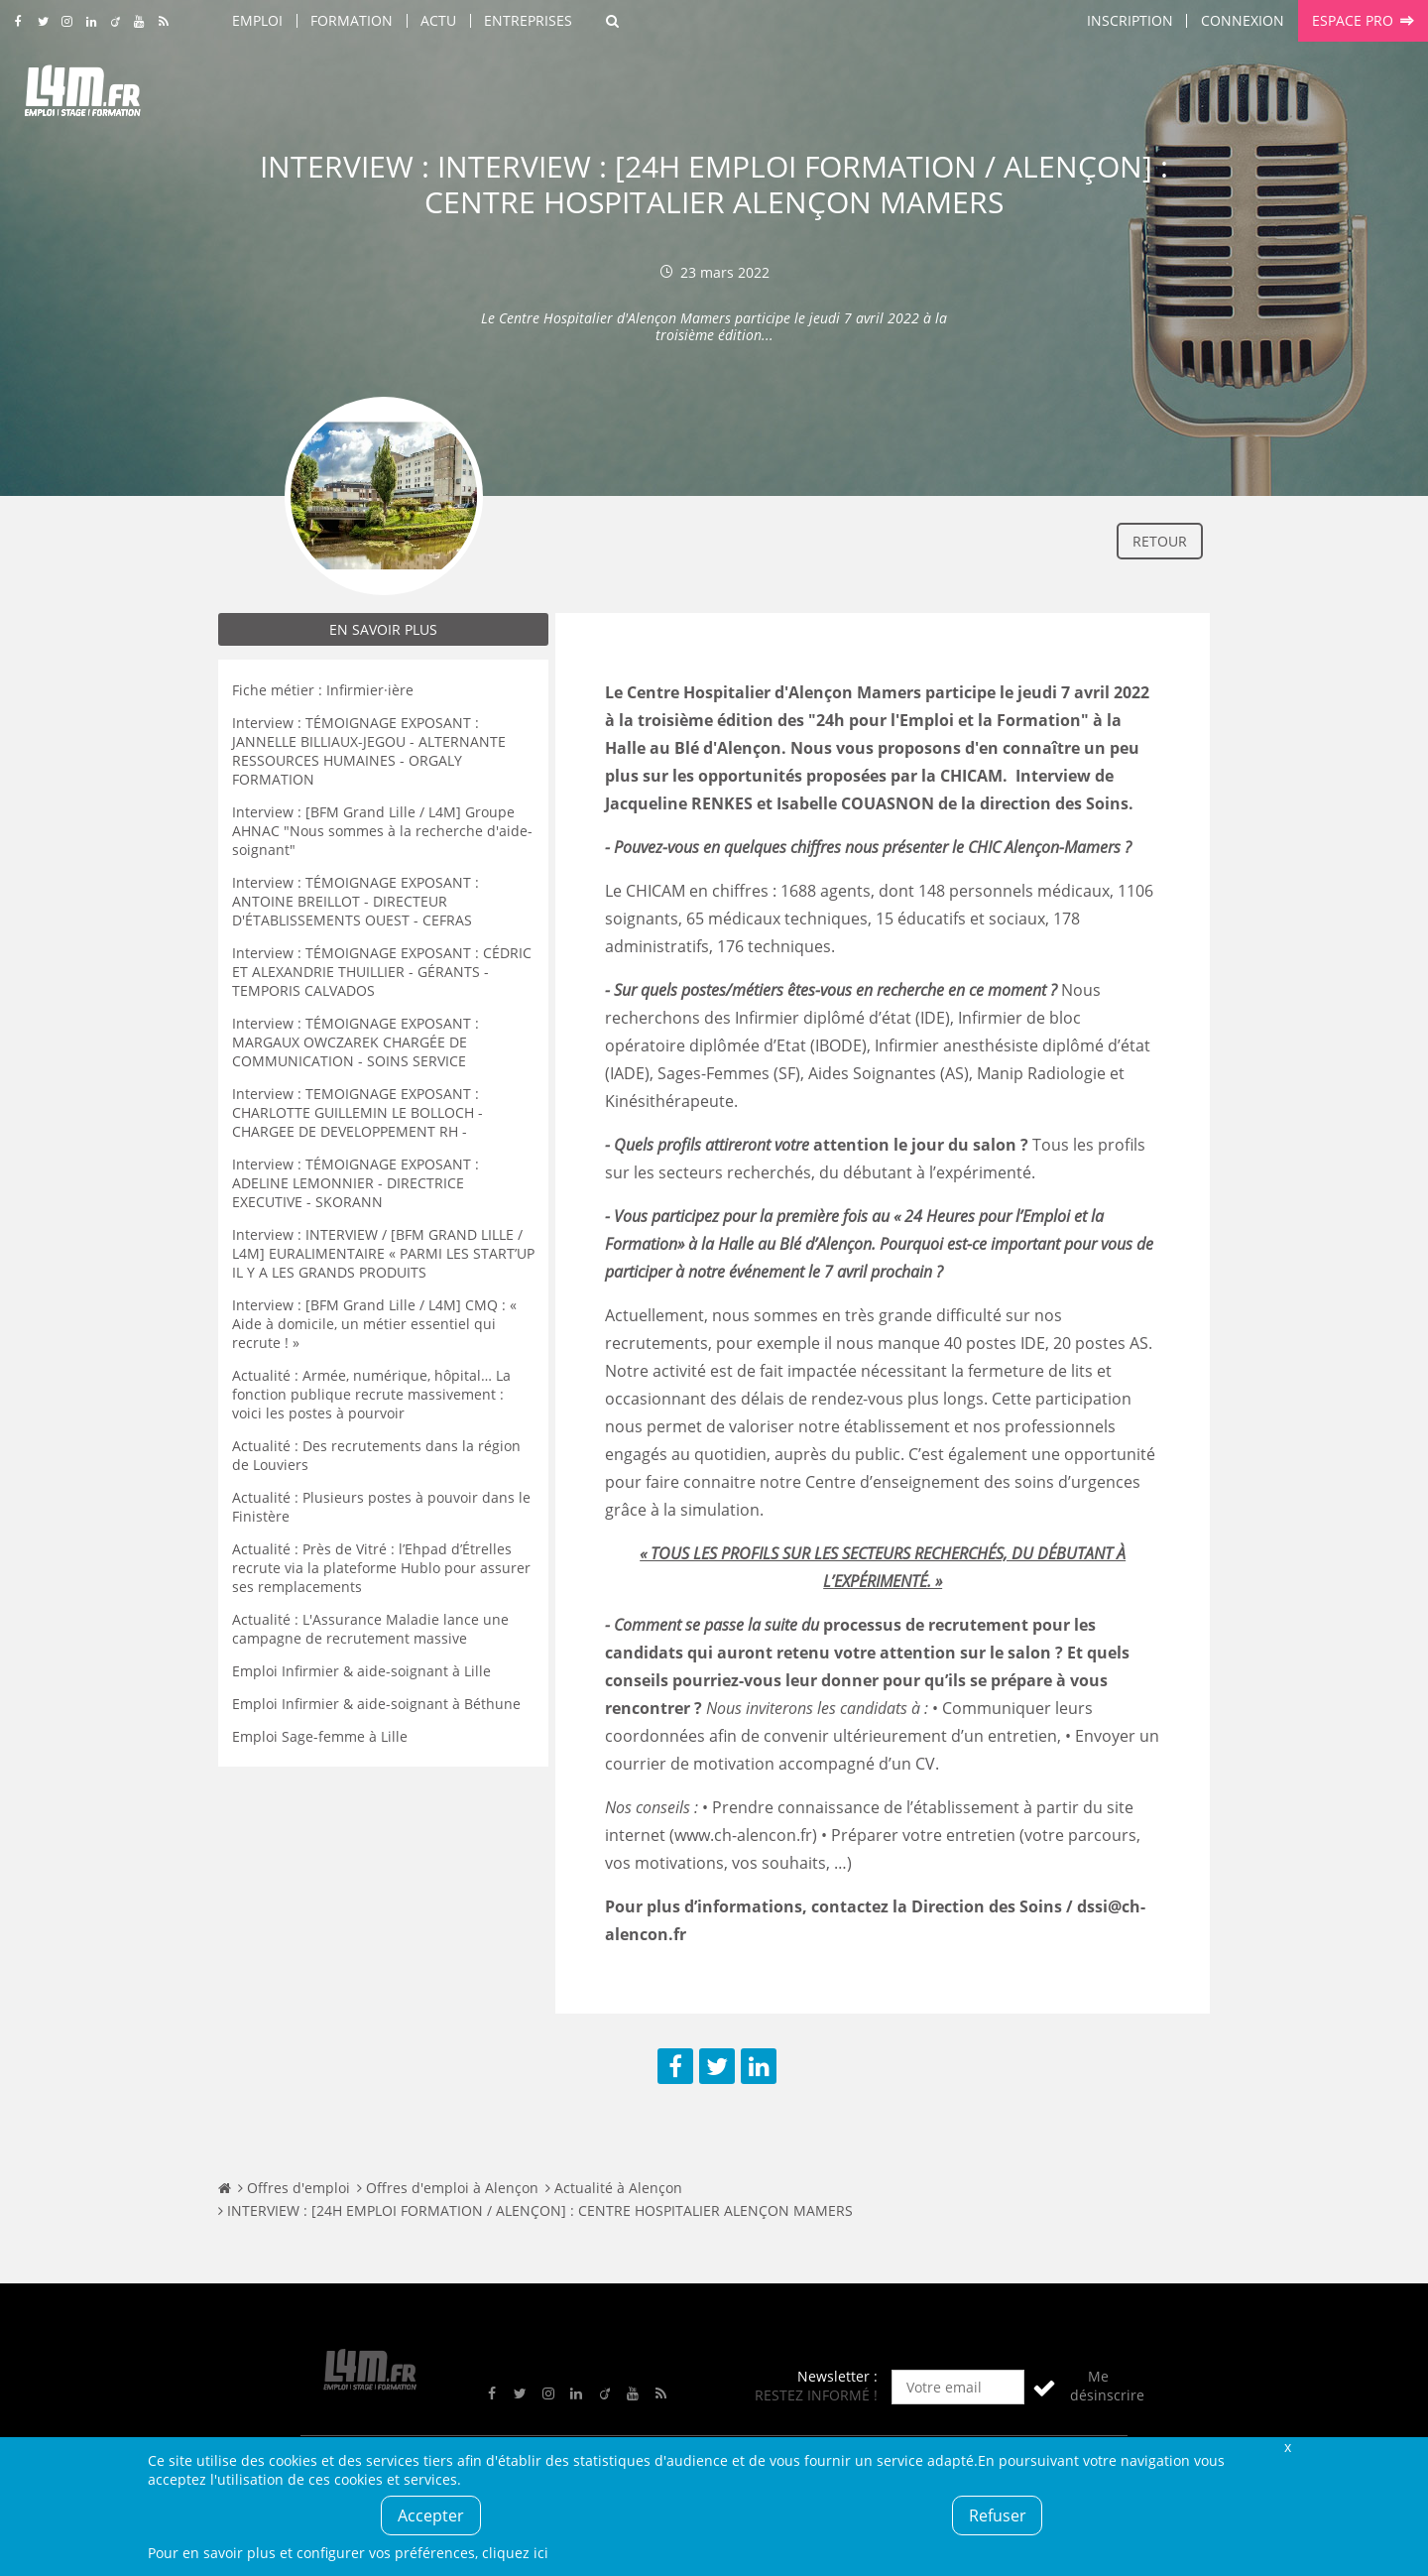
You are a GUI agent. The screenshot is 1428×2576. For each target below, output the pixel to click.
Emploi (257, 20)
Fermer (1287, 2446)
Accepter (431, 2515)
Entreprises (528, 20)
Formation (351, 20)
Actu (438, 20)
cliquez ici (515, 2552)
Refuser (997, 2515)
